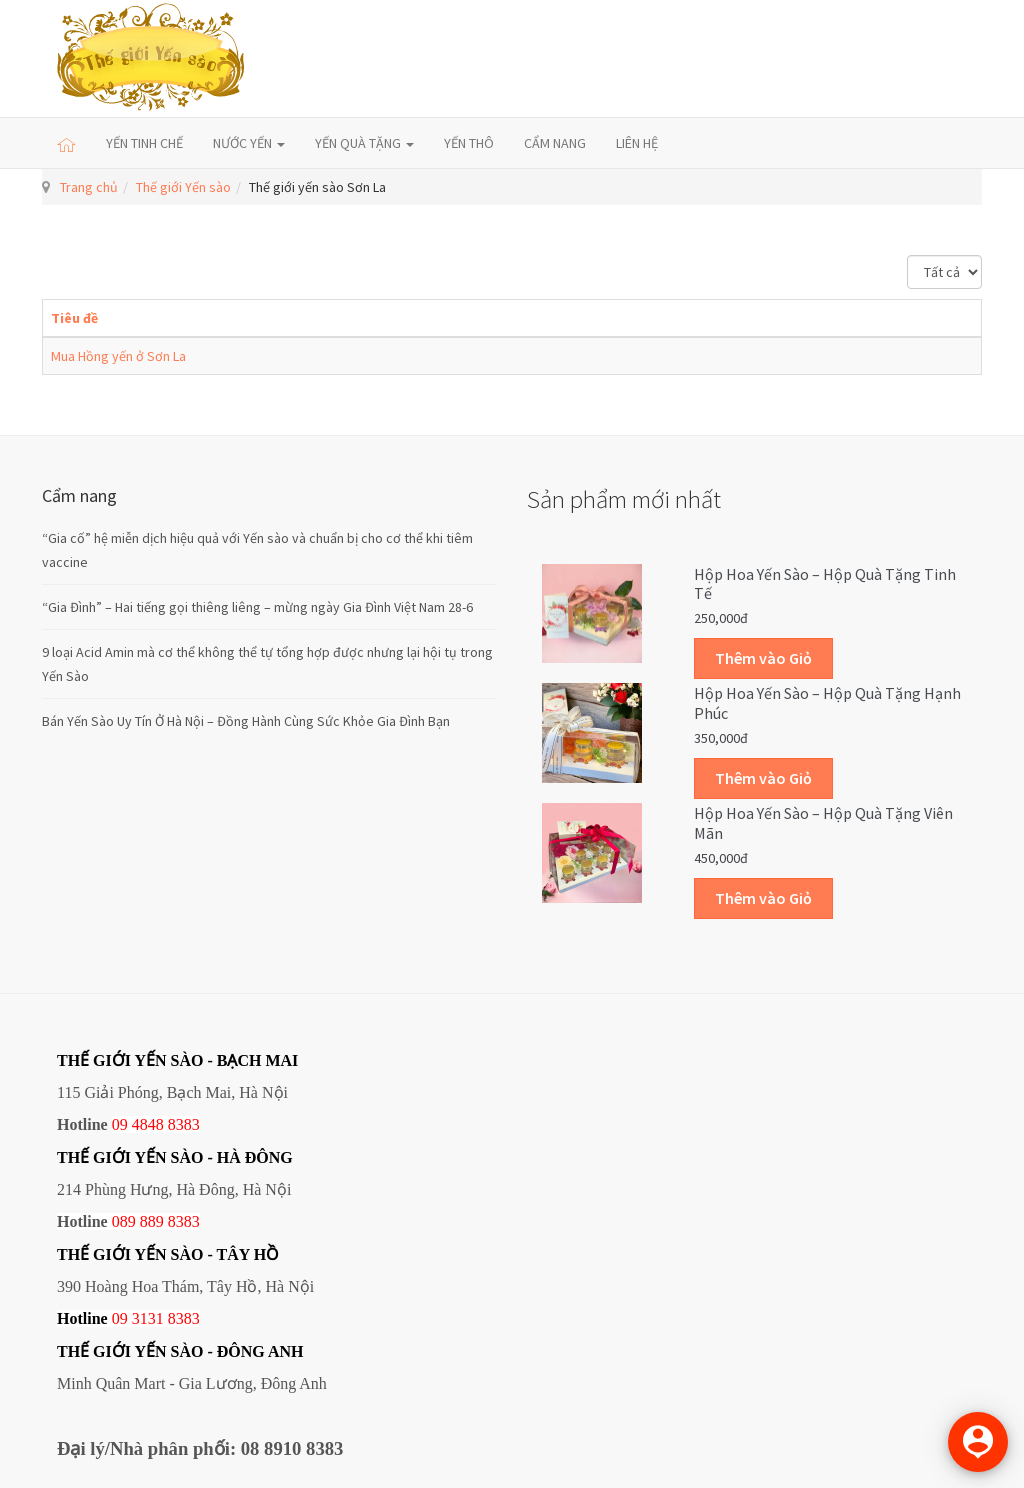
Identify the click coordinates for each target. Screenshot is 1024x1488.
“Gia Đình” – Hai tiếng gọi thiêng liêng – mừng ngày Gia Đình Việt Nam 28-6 (257, 607)
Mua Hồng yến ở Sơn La (118, 356)
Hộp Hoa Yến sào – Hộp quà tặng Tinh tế (825, 584)
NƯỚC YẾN (249, 143)
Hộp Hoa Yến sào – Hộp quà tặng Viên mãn (823, 823)
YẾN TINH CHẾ (144, 143)
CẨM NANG (555, 143)
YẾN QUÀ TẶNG (364, 143)
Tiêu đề (74, 318)
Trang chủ (89, 187)
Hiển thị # (907, 255)
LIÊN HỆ (637, 143)
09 (120, 1318)
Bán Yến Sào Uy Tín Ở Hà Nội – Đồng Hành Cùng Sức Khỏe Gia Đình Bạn (246, 721)
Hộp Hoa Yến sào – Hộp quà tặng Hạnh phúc (827, 703)
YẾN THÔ (469, 143)
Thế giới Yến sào (183, 187)
